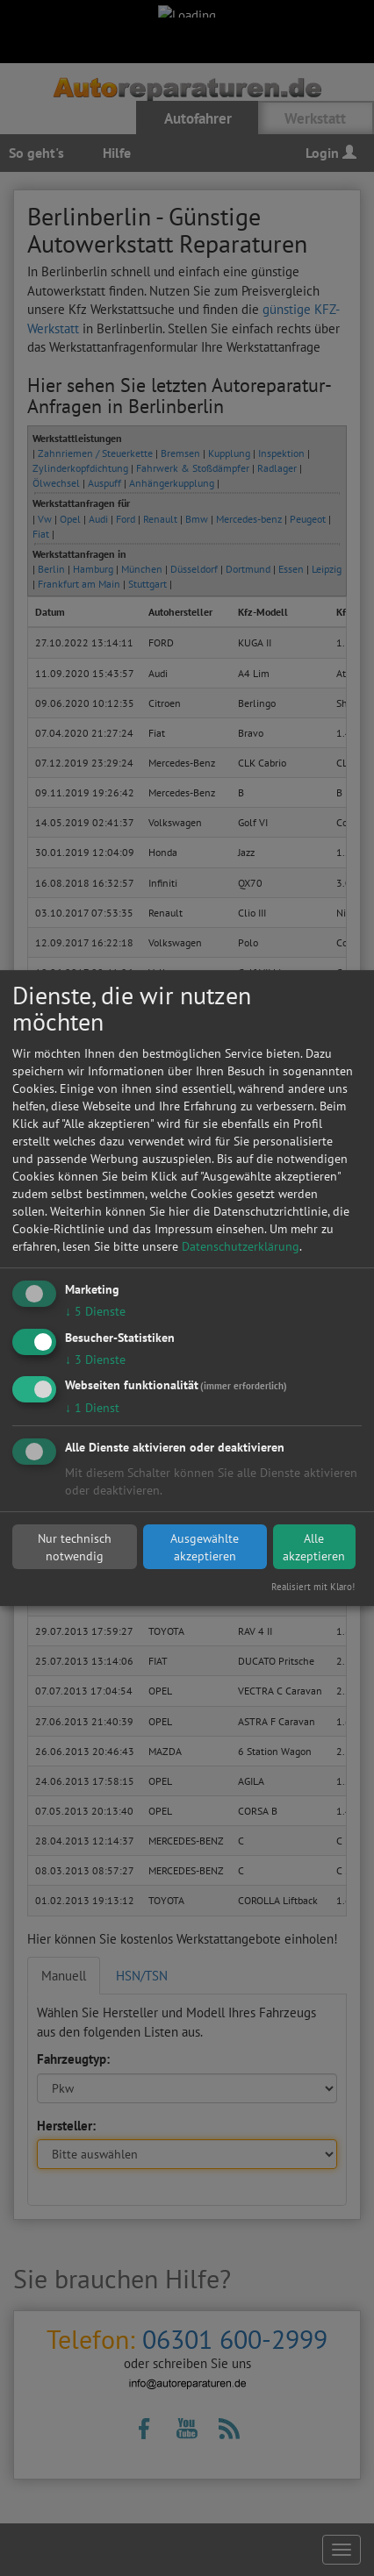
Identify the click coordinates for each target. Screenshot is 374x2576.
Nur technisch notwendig (74, 1547)
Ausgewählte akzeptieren (204, 1547)
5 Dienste (95, 1311)
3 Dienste (95, 1359)
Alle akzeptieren (314, 1547)
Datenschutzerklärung (240, 1246)
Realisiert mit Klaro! (313, 1587)
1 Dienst (92, 1408)
